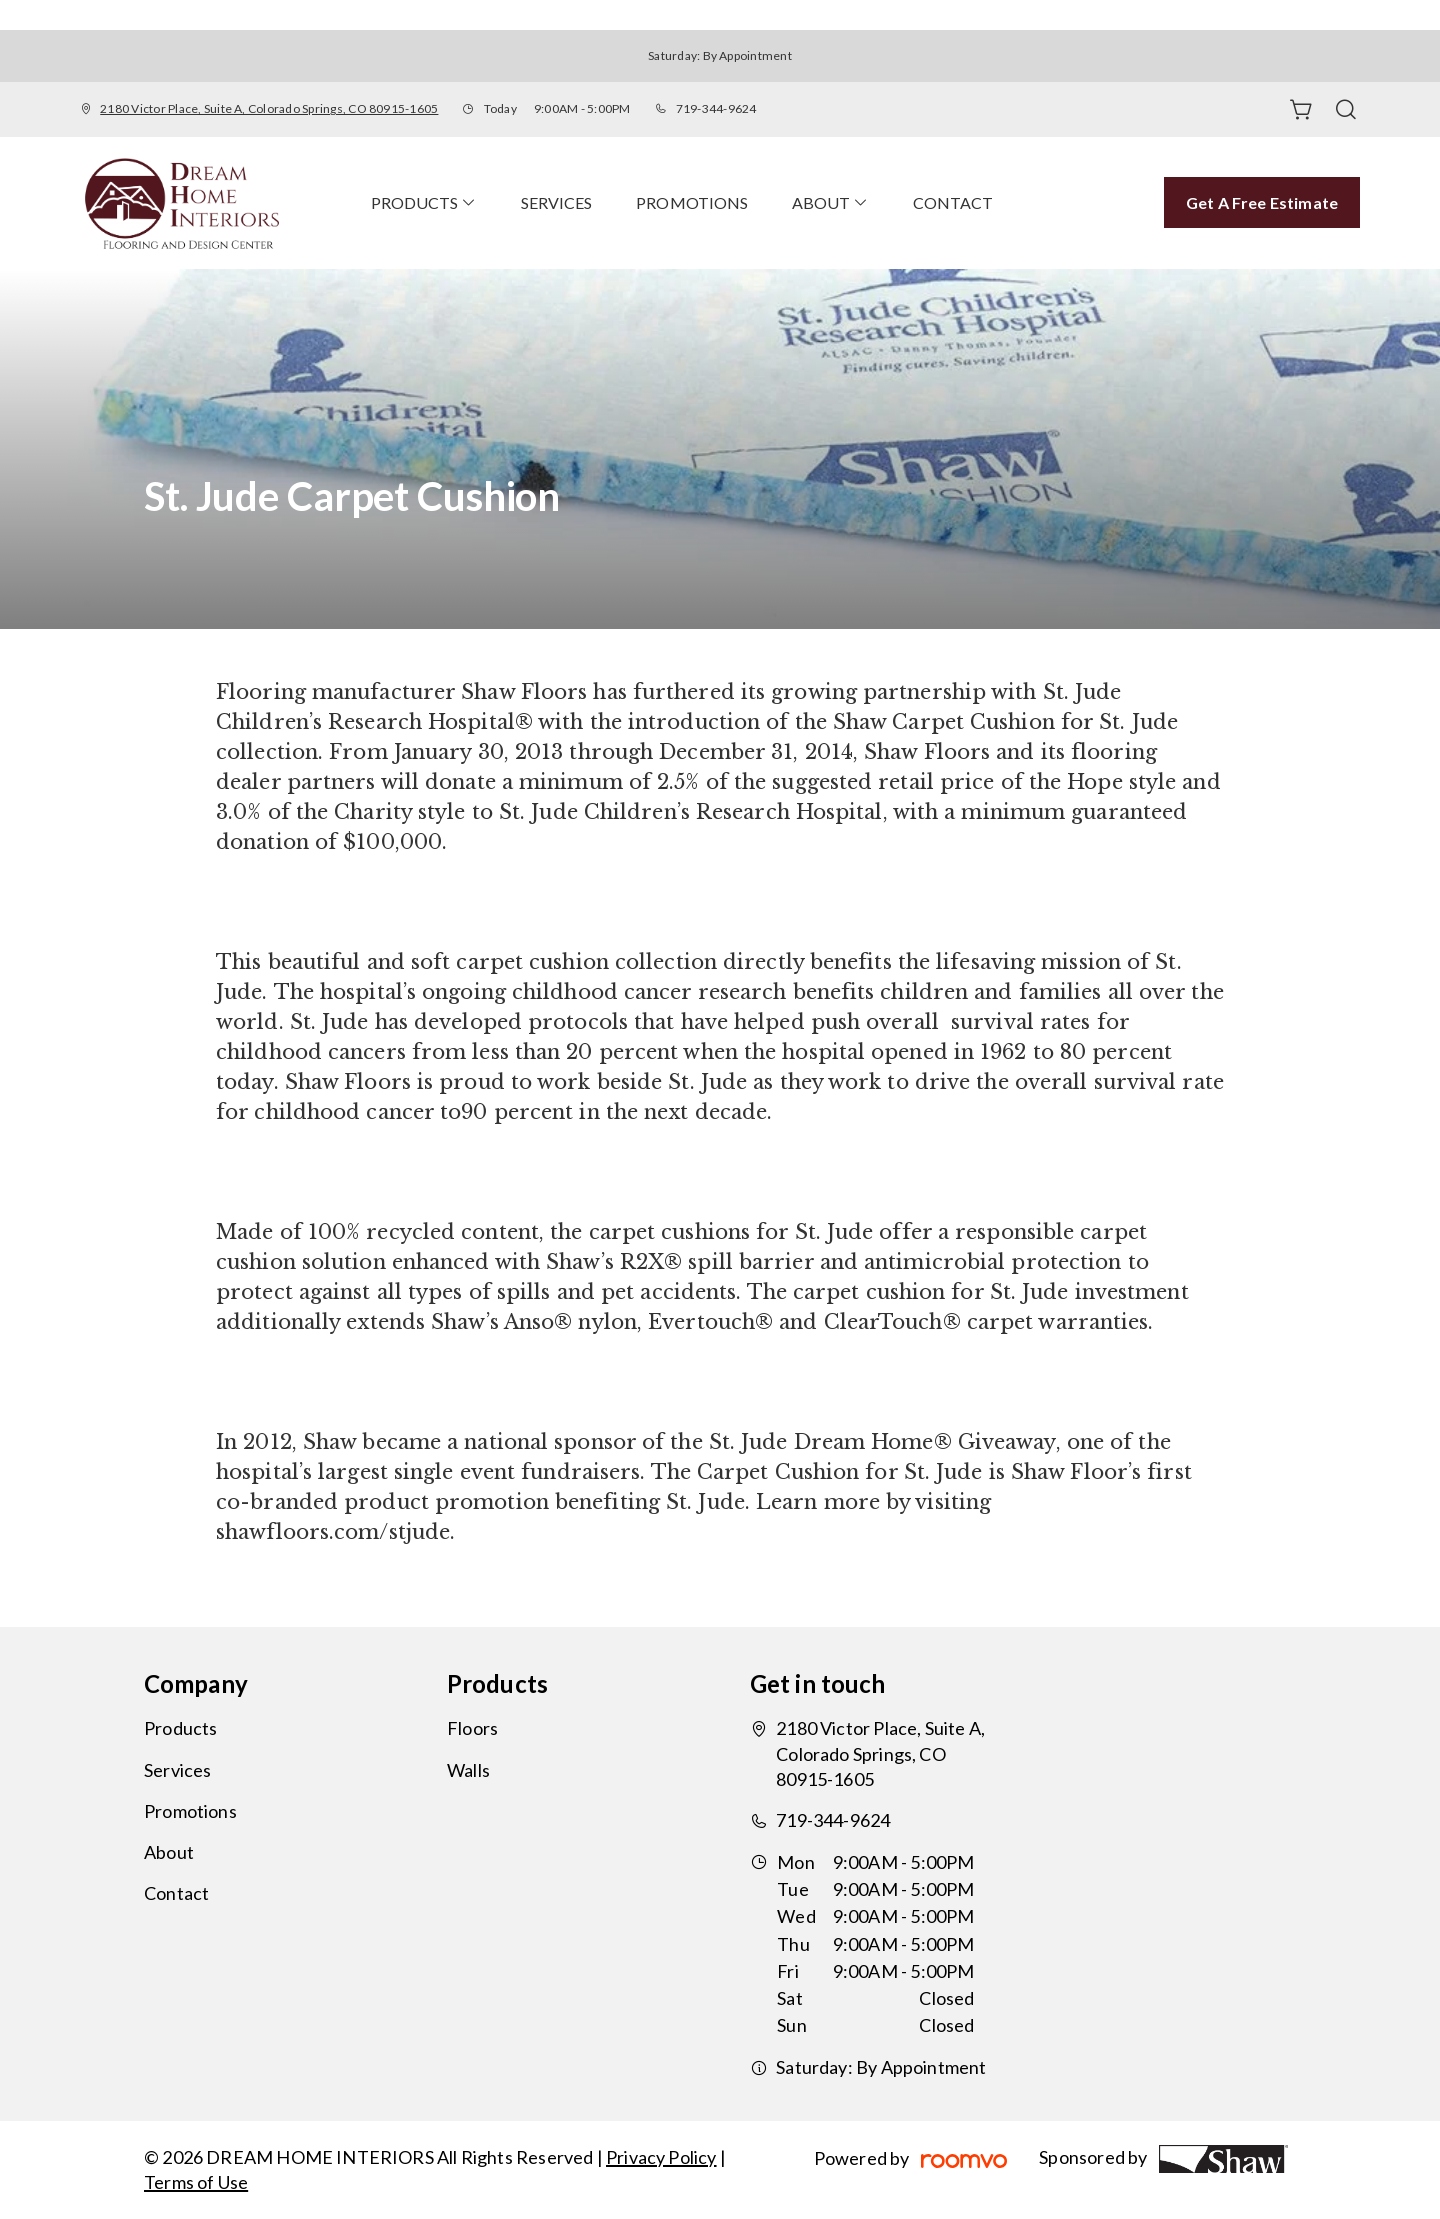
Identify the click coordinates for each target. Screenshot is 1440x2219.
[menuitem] (424, 203)
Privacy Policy (661, 2157)
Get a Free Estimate (1262, 202)
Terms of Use (196, 2182)
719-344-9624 (716, 108)
